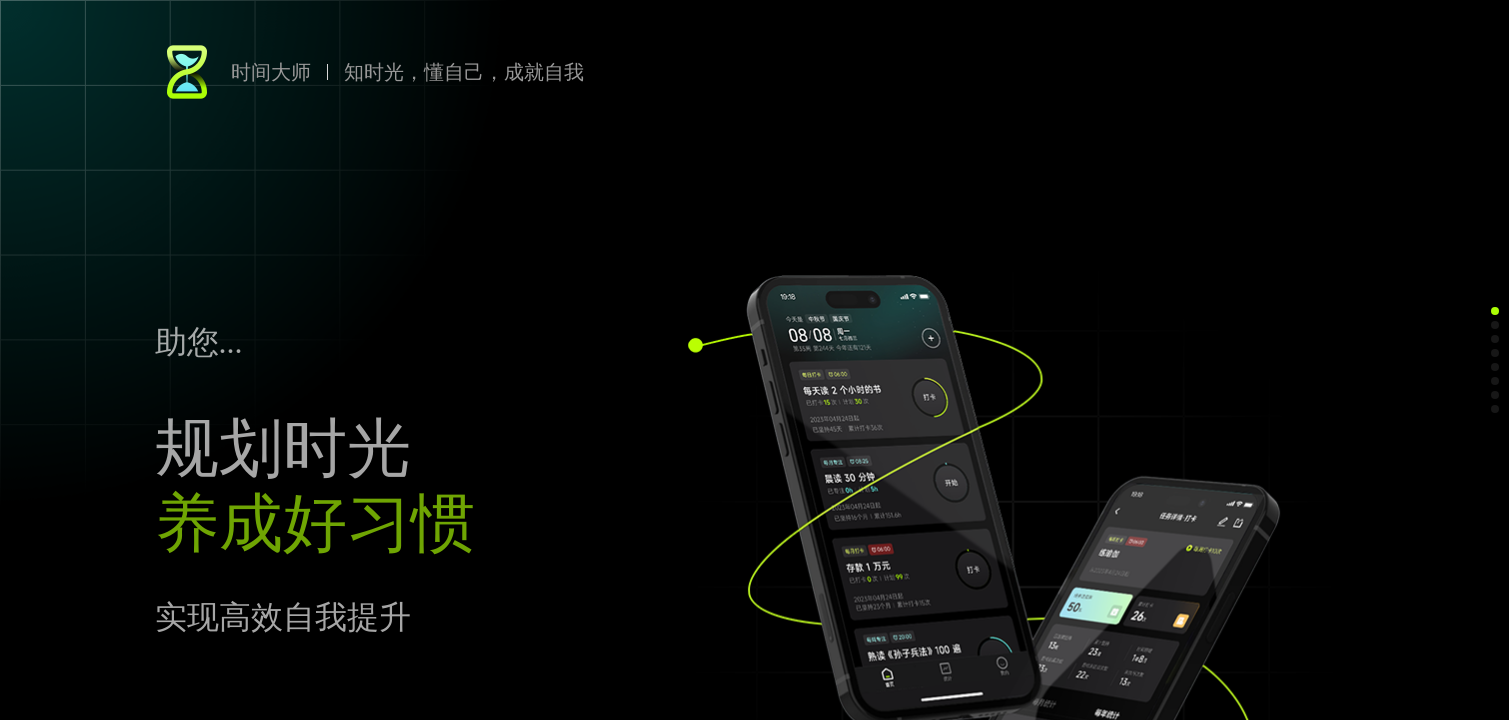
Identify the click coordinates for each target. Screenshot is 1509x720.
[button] (1495, 311)
